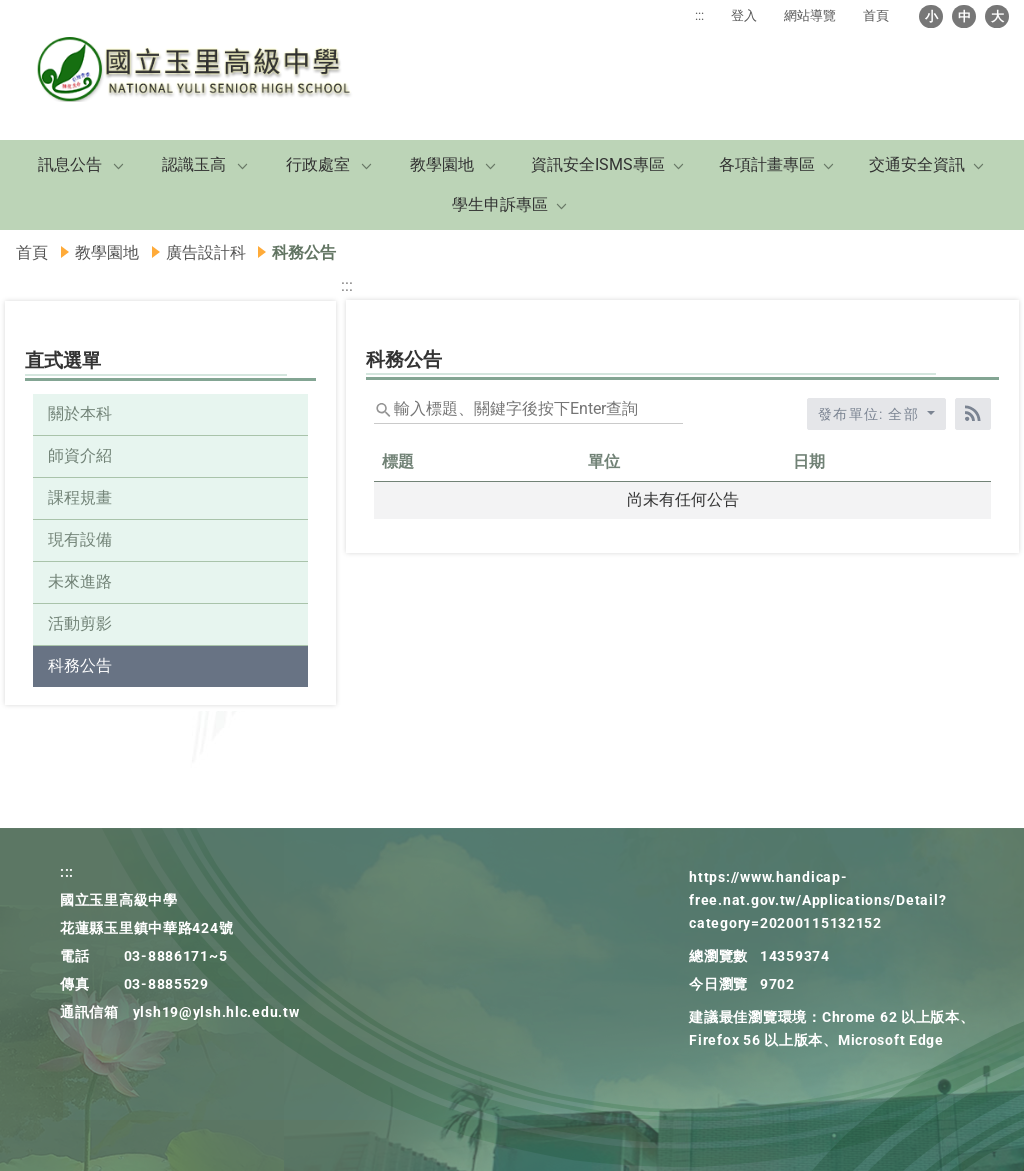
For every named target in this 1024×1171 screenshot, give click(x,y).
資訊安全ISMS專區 (598, 164)
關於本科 (80, 413)
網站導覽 (810, 15)
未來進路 (80, 581)
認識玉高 (194, 164)
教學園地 (442, 164)
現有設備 (80, 539)
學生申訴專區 (500, 204)
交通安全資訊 (917, 164)
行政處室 (318, 164)
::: (699, 15)
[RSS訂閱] (973, 414)
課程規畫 (80, 497)
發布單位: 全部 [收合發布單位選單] (871, 414)
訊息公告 (70, 164)
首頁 (876, 15)
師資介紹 (80, 455)
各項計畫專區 (767, 164)
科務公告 (80, 665)
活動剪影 (80, 623)
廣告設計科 (206, 252)
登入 (744, 15)
